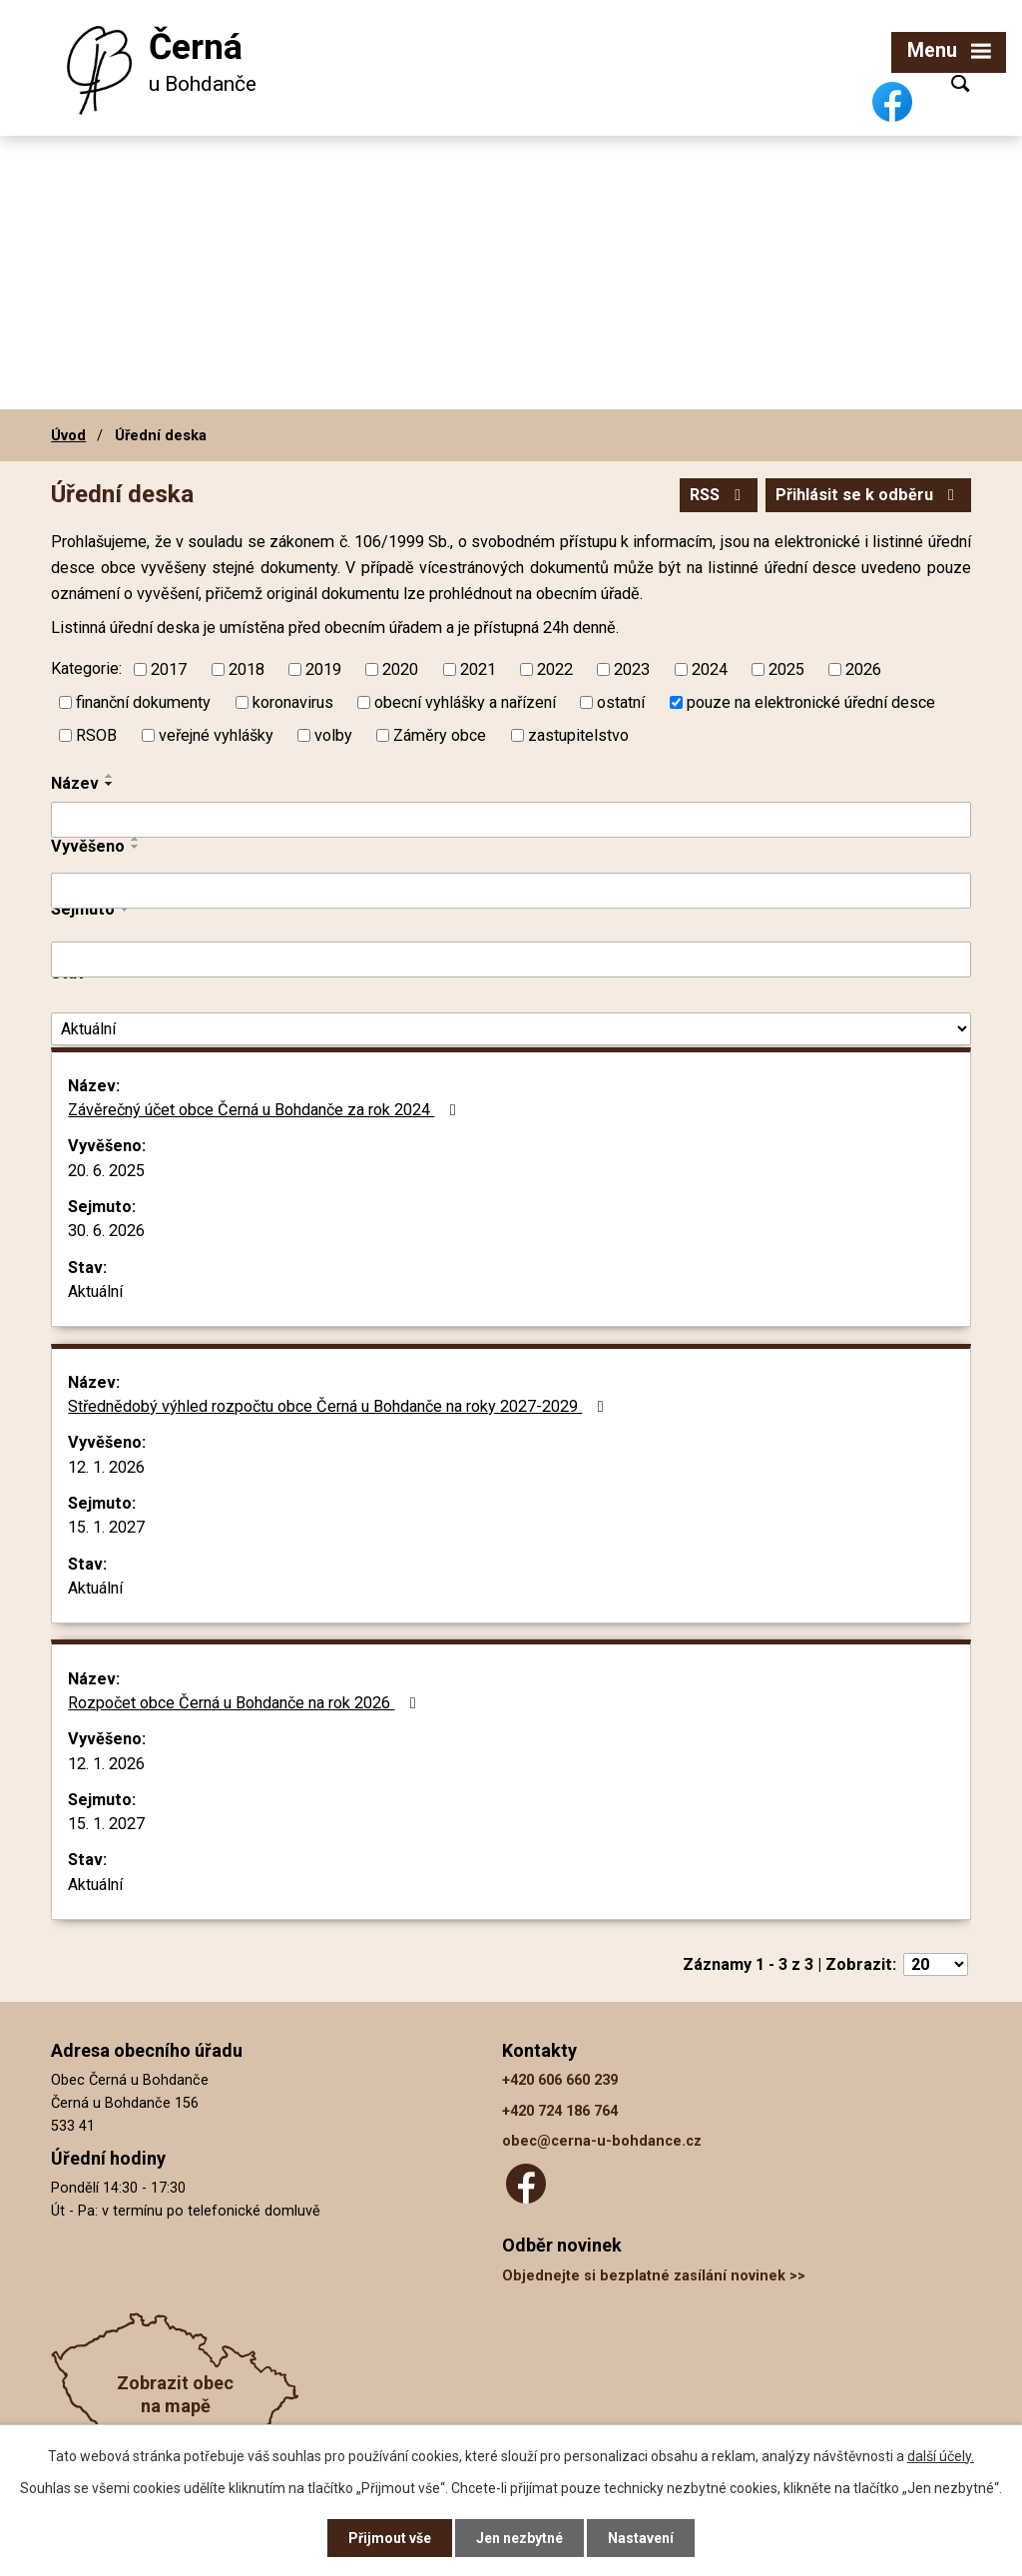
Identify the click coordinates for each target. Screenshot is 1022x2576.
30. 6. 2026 (106, 1230)
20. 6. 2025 (106, 1170)
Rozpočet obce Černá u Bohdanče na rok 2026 (245, 1702)
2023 (632, 668)
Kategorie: (86, 668)
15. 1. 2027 (106, 1527)
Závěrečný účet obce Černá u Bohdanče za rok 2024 (265, 1109)
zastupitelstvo (578, 734)
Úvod (68, 435)
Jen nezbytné (519, 2538)
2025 (786, 668)
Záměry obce (439, 734)
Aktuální (95, 1291)
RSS (719, 494)
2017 (169, 668)
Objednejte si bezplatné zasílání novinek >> (653, 2275)
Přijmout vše (389, 2538)
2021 (478, 668)
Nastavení (641, 2538)
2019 (323, 668)
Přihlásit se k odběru (868, 494)
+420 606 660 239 (560, 2080)
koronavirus (293, 701)
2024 (710, 668)
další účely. (940, 2456)
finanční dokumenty (143, 701)
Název (75, 783)
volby (333, 734)
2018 (246, 668)
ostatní (621, 701)
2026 (863, 668)
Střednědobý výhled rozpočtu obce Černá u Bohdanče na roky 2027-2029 (339, 1406)
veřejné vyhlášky (216, 734)
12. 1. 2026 (106, 1467)
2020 (400, 668)
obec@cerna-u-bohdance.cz (602, 2141)
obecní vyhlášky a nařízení (465, 701)
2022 (555, 668)
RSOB (96, 734)
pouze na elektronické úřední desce (811, 701)
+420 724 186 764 (560, 2111)
